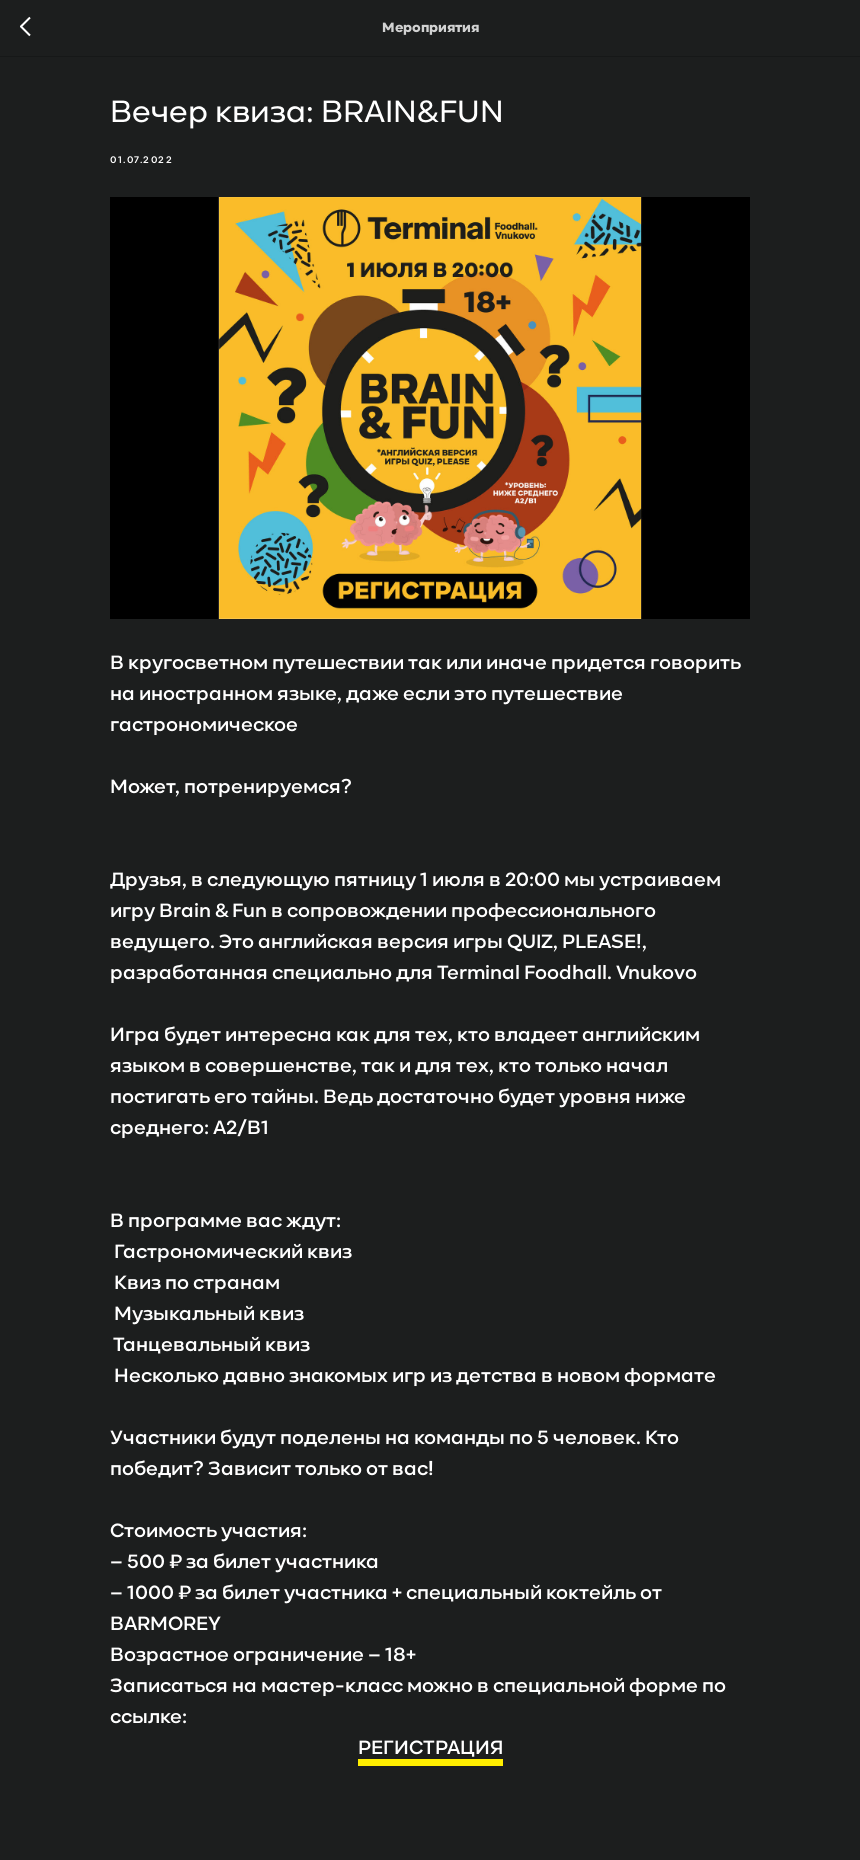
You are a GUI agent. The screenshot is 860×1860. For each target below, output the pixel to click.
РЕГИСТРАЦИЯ (430, 1749)
